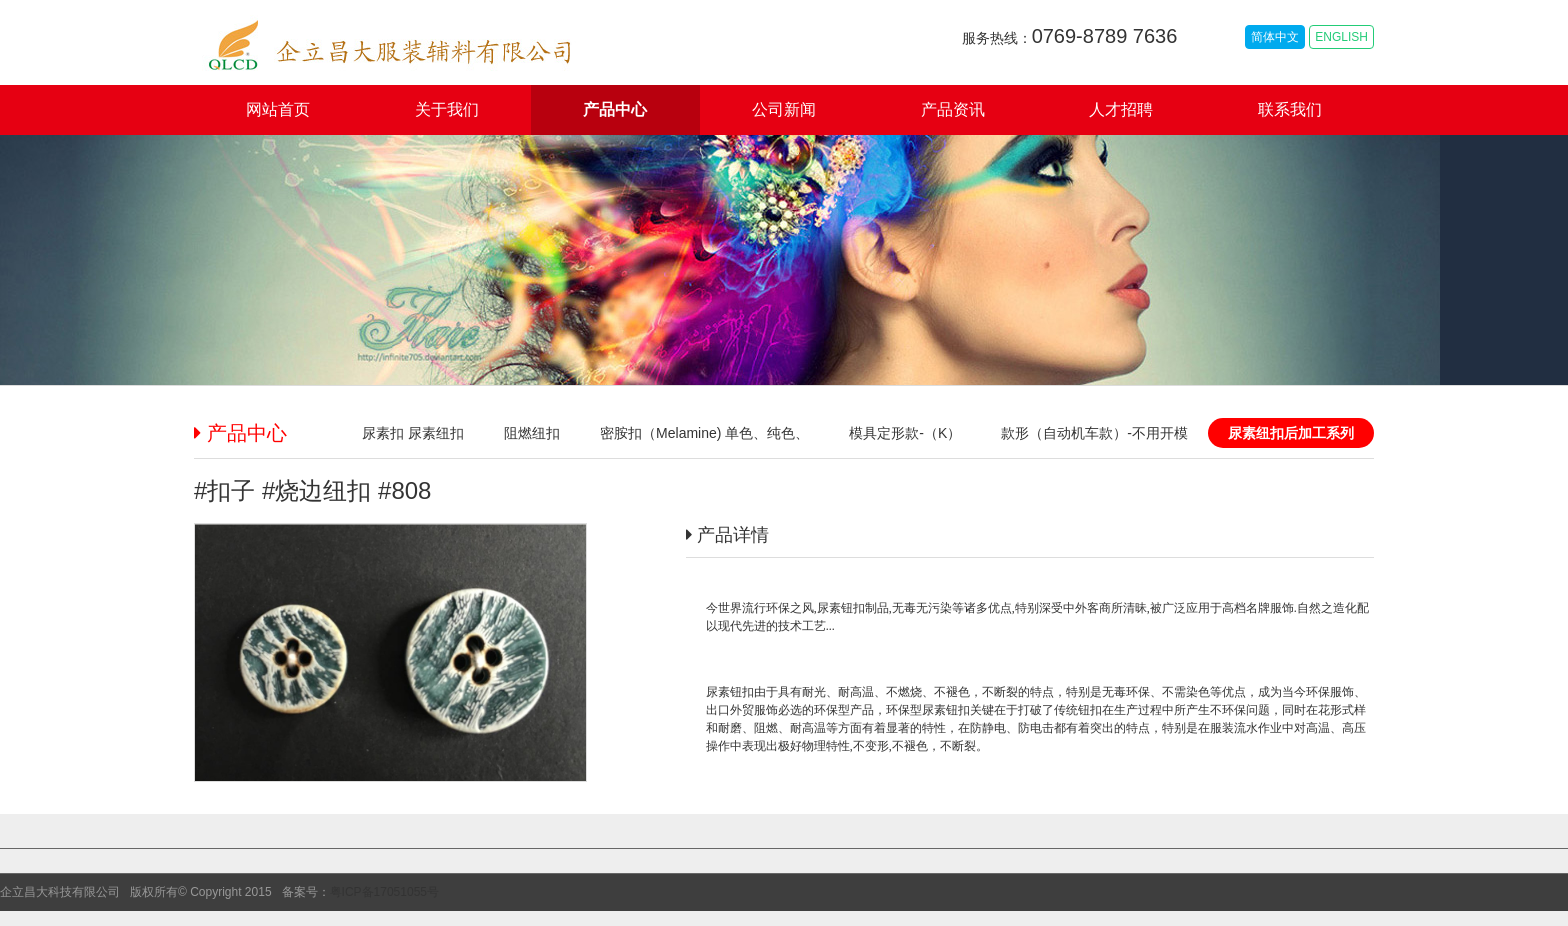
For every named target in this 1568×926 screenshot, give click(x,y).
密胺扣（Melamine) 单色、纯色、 (704, 433)
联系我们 (1290, 109)
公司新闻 (784, 109)
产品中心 (615, 109)
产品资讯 (953, 109)
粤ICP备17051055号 (384, 892)
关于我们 (447, 109)
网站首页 (278, 109)
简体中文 (1275, 37)
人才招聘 (1121, 109)
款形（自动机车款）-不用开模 (1094, 433)
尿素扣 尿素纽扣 (413, 433)
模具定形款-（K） (905, 433)
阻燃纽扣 (532, 433)
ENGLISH (1341, 37)
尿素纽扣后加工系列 (1291, 433)
